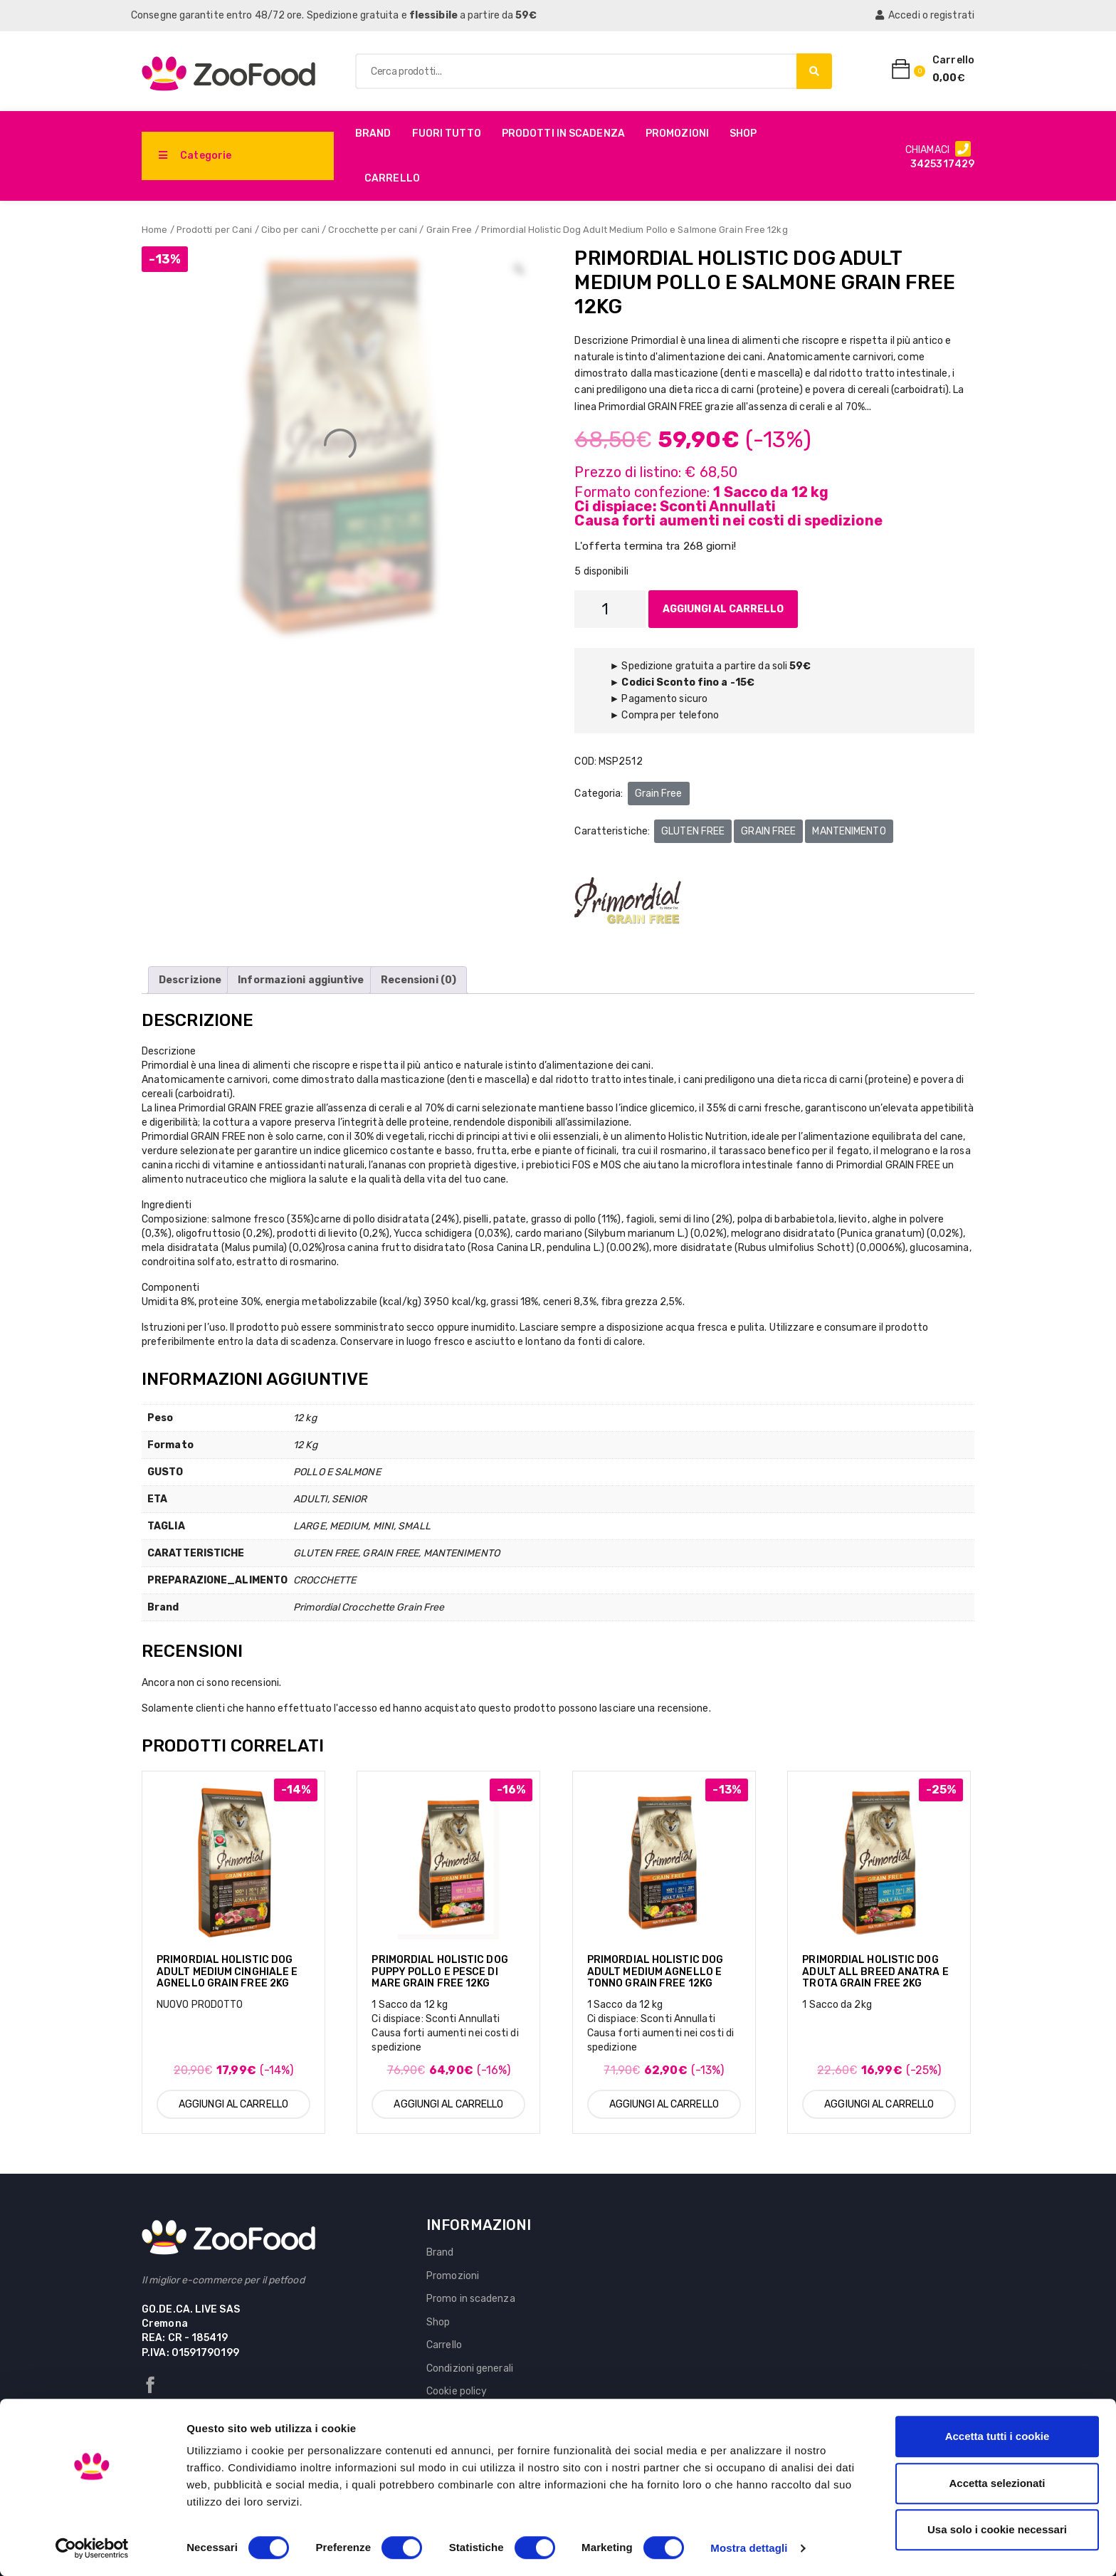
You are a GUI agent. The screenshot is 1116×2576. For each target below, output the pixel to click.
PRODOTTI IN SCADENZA (563, 133)
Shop (743, 133)
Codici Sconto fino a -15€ (687, 682)
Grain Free (449, 229)
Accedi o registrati (924, 15)
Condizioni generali (469, 2368)
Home (154, 229)
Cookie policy (456, 2391)
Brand (373, 133)
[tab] (190, 980)
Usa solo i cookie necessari (997, 2529)
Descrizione (190, 980)
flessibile (433, 15)
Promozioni (677, 133)
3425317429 (942, 164)
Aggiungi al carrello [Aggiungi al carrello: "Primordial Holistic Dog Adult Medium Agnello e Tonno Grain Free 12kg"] (664, 2104)
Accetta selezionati (997, 2483)
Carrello (392, 178)
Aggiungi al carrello (723, 609)
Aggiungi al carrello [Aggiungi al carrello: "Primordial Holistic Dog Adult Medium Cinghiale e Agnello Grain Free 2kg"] (233, 2104)
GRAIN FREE (768, 831)
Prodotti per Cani (215, 229)
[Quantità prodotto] (610, 609)
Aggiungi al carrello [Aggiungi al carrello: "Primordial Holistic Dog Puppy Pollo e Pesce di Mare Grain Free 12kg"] (448, 2104)
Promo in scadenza (470, 2299)
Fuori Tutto (446, 133)
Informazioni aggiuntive (301, 980)
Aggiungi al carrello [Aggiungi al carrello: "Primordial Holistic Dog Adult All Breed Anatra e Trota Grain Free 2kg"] (879, 2104)
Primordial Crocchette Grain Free (368, 1607)
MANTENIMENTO (848, 831)
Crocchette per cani (372, 229)
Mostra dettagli (748, 2548)
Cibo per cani (290, 229)
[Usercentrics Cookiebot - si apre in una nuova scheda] (92, 2548)
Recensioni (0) (418, 980)
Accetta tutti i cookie (997, 2436)
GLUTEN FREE (693, 831)
